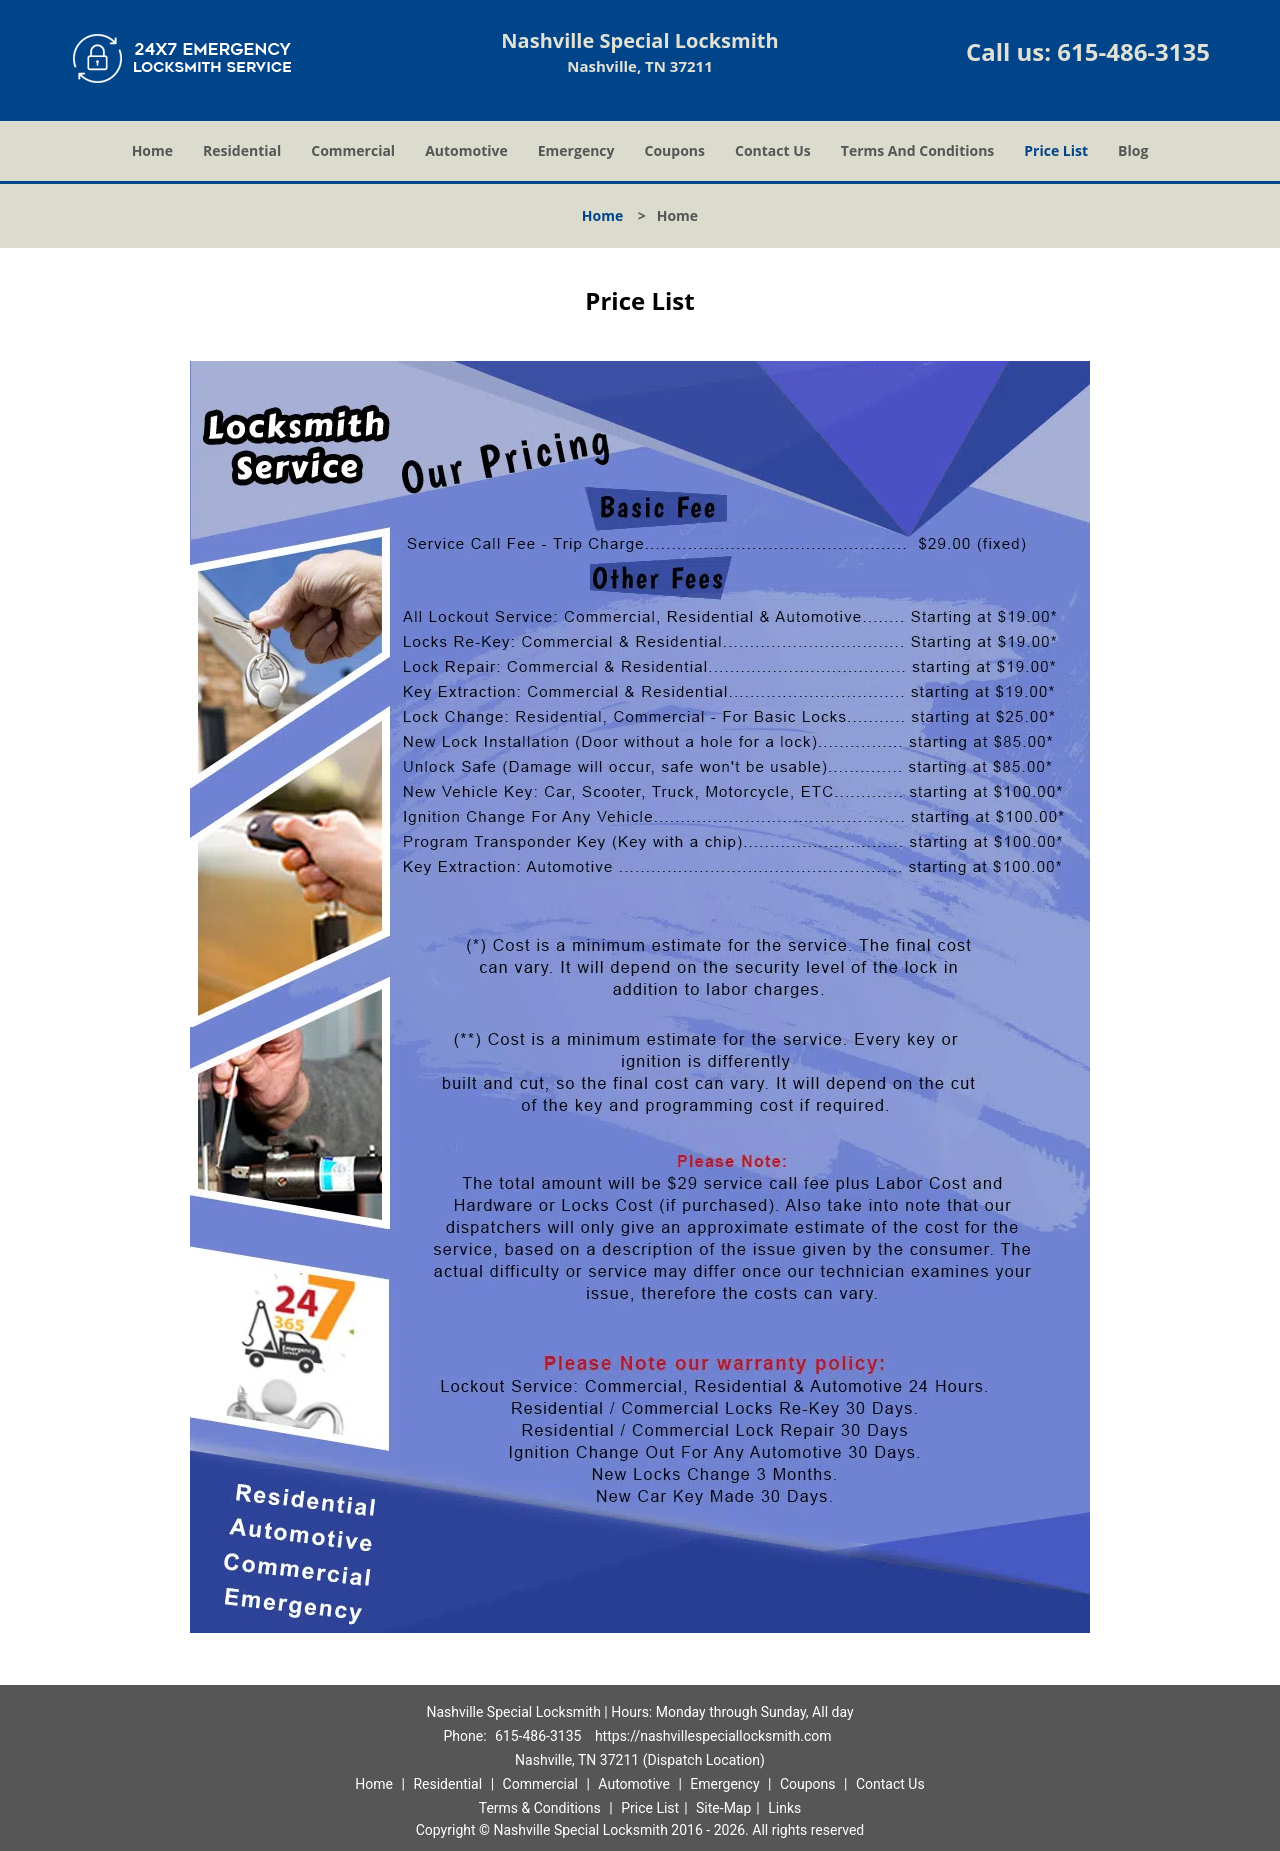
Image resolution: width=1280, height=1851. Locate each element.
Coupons (675, 150)
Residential (242, 150)
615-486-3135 (1133, 51)
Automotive (466, 150)
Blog (1133, 150)
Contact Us (773, 150)
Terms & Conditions (540, 1808)
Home (152, 150)
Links (784, 1808)
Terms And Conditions (918, 150)
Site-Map (723, 1808)
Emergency (576, 150)
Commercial (353, 150)
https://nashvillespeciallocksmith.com (713, 1736)
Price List (1056, 150)
